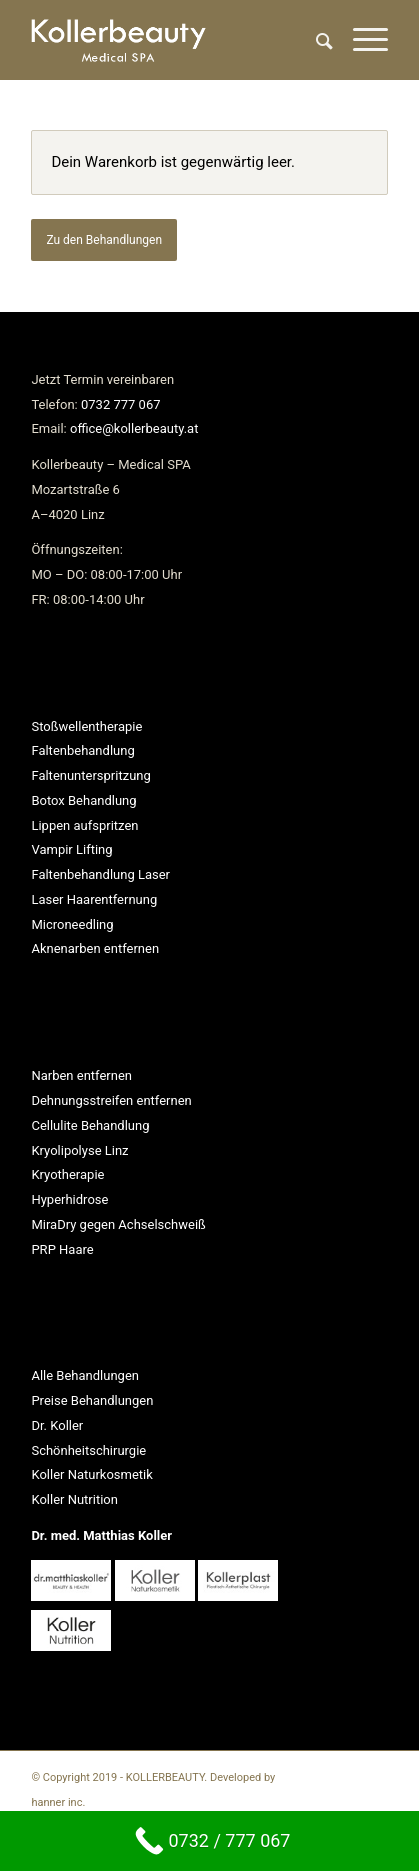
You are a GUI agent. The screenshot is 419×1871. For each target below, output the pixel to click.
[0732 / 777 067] (209, 1841)
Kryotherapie (67, 1174)
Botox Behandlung (83, 800)
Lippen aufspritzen (84, 825)
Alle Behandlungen (85, 1375)
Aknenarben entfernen (95, 948)
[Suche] (314, 40)
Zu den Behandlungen (104, 240)
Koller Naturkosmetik (91, 1474)
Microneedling (72, 924)
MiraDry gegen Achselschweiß (118, 1224)
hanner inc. (58, 1802)
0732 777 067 (121, 404)
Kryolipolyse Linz (79, 1150)
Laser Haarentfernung (94, 899)
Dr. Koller (57, 1425)
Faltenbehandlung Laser (100, 874)
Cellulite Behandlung (90, 1125)
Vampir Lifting (71, 849)
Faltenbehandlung (82, 750)
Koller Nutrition (74, 1499)
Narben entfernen (81, 1075)
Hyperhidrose (69, 1199)
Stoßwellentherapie (86, 726)
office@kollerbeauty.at (134, 428)
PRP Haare (62, 1249)
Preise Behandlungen (92, 1400)
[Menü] (360, 40)
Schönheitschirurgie (88, 1450)
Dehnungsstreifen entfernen (111, 1100)
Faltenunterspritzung (90, 775)
